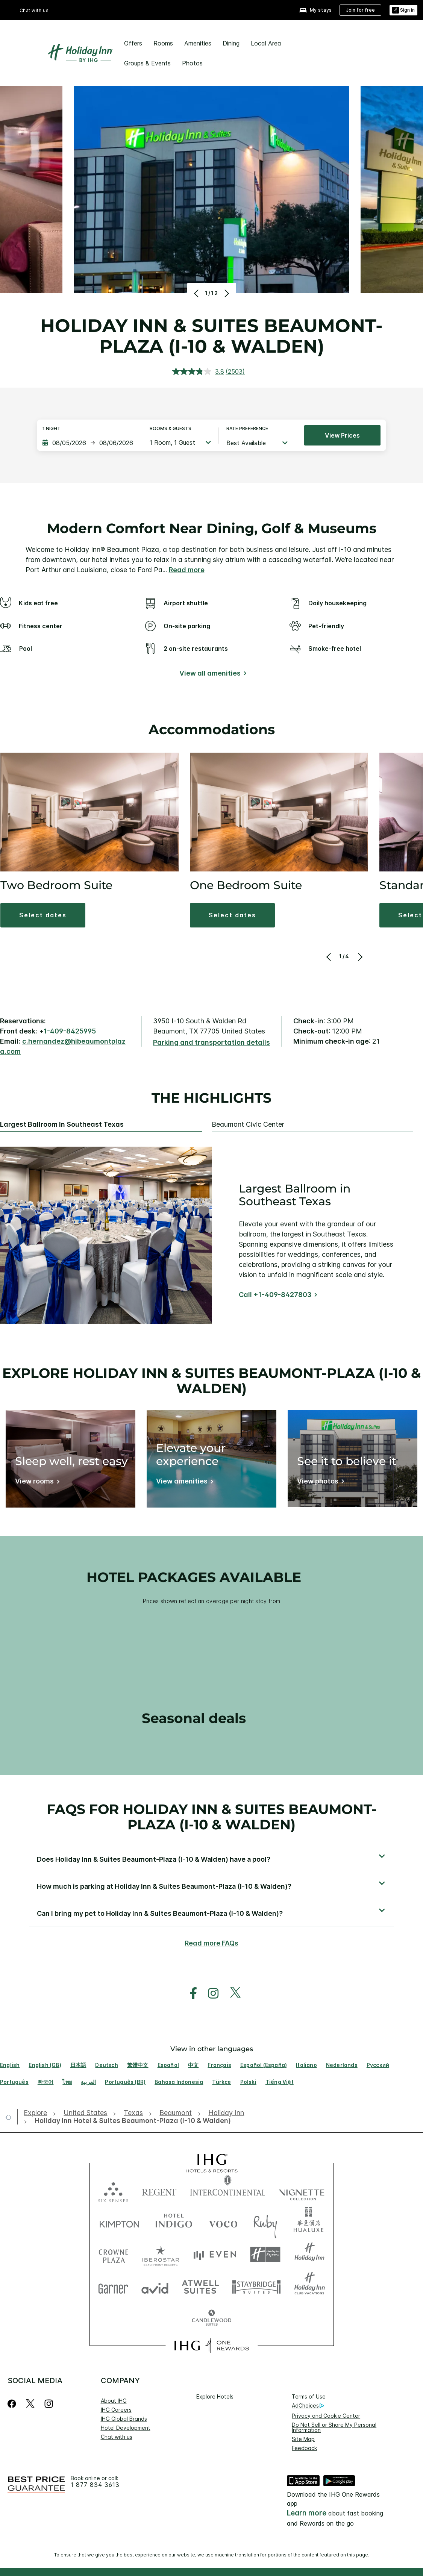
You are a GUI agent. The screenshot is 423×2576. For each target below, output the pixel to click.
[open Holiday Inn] (226, 2113)
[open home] (11, 2117)
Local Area (266, 43)
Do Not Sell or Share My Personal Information (334, 2427)
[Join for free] (360, 10)
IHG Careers (116, 2409)
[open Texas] (133, 2113)
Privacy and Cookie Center (326, 2415)
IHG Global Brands (124, 2418)
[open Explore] (38, 2113)
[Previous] (197, 293)
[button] (43, 915)
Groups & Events (147, 63)
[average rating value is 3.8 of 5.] (199, 371)
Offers (133, 43)
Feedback (304, 2448)
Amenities (197, 43)
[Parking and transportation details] (211, 1043)
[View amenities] (183, 1482)
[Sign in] (403, 10)
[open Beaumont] (175, 2113)
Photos (192, 63)
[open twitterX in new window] (231, 1993)
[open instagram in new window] (209, 1993)
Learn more (306, 2513)
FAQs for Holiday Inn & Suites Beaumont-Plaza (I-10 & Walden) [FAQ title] (212, 1817)
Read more (187, 570)
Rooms (163, 43)
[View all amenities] (211, 675)
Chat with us (34, 10)
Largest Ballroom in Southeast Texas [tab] (62, 1124)
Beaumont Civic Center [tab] (248, 1124)
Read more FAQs (211, 1943)
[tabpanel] (211, 1235)
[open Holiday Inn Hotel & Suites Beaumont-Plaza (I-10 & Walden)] (130, 2121)
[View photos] (319, 1482)
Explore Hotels (214, 2396)
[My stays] (315, 10)
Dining (231, 43)
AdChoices (308, 2405)
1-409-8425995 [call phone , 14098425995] (70, 1031)
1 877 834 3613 (95, 2484)
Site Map (303, 2439)
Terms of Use (309, 2396)
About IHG (114, 2400)
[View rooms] (36, 1482)
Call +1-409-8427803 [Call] (275, 1295)
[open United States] (85, 2113)
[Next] (226, 293)
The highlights (211, 1098)
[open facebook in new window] (189, 1993)
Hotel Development (125, 2427)
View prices (342, 435)
